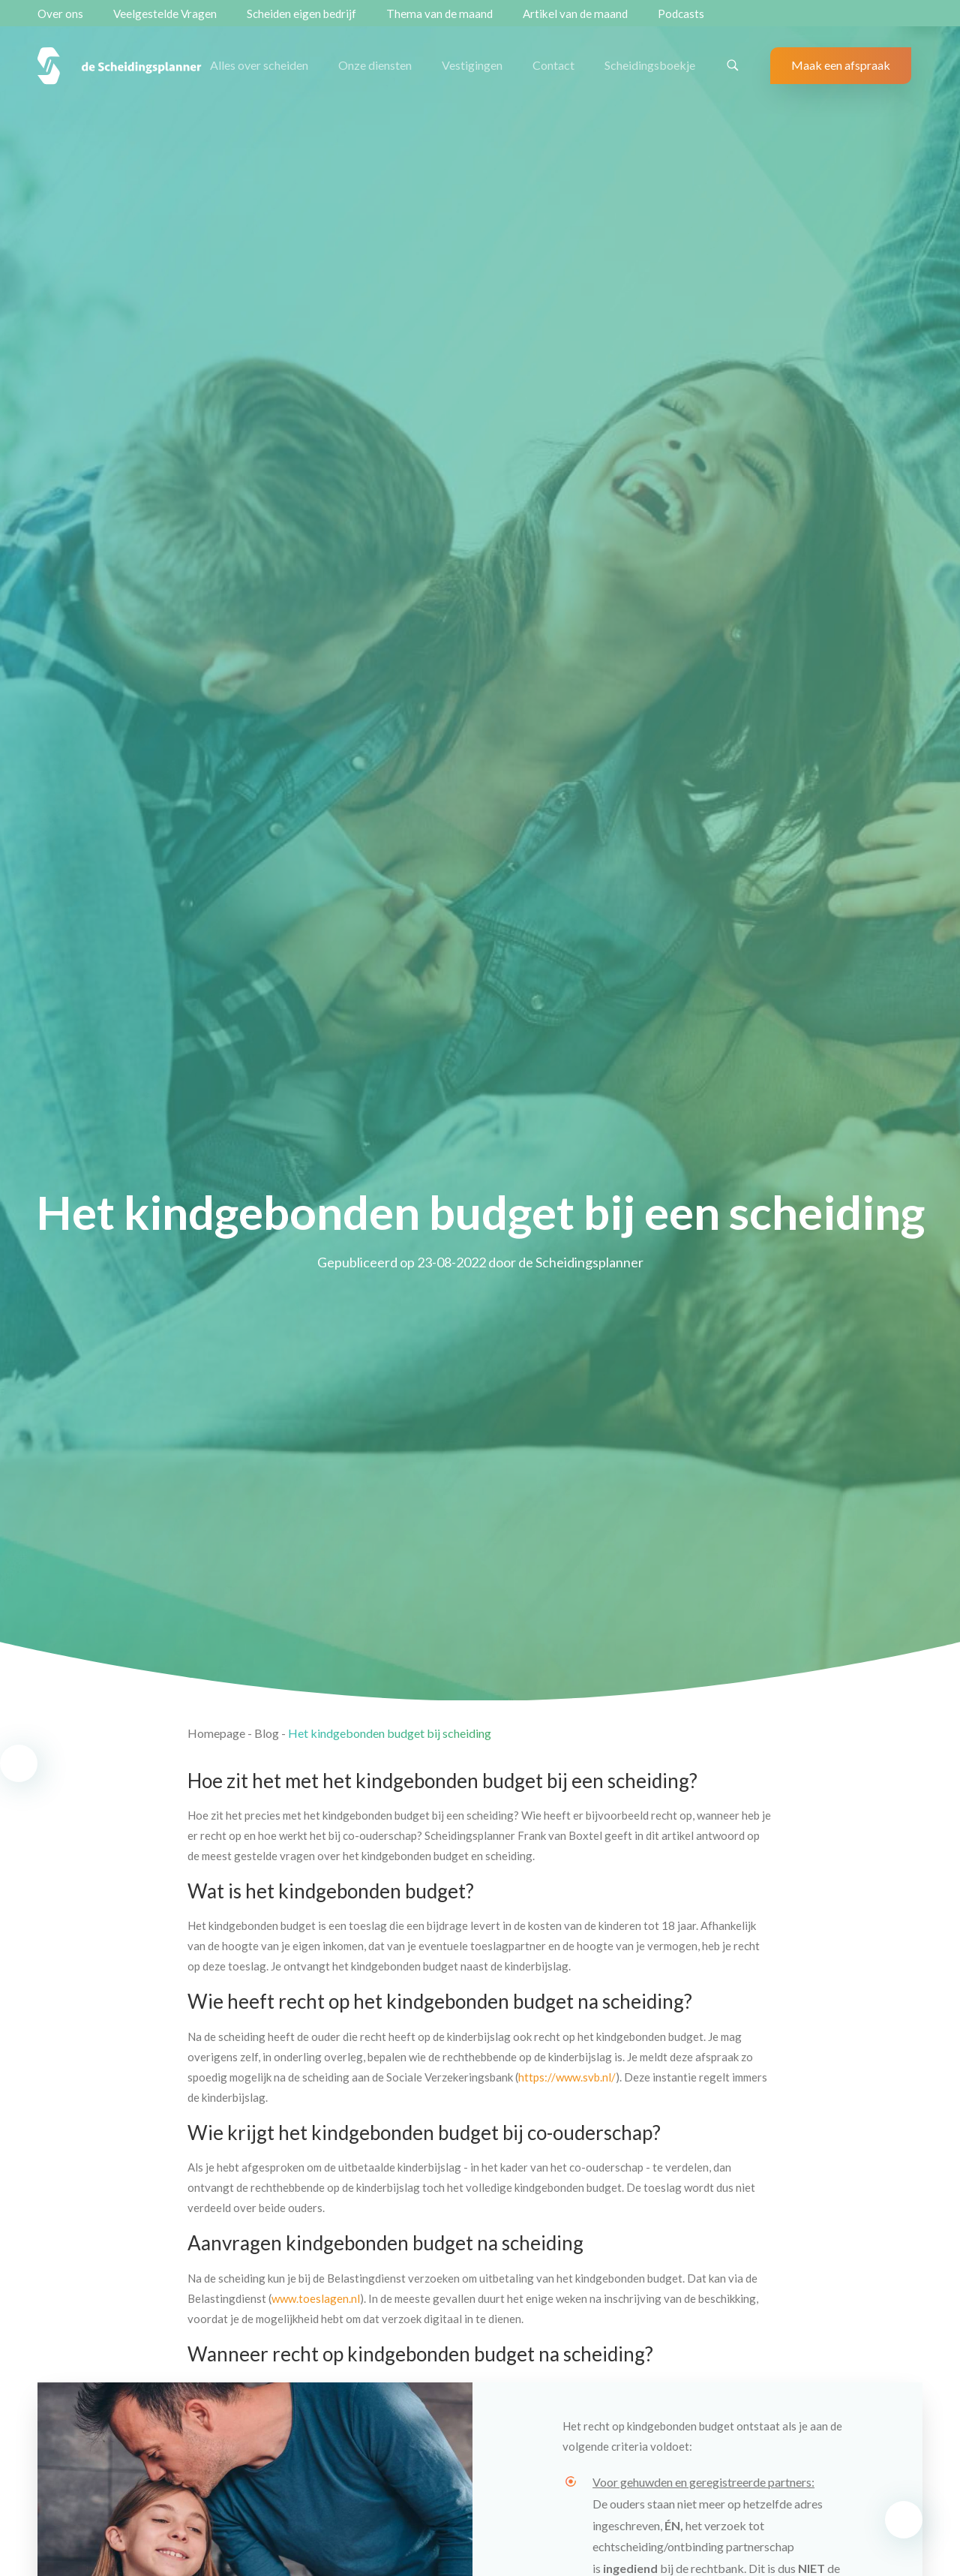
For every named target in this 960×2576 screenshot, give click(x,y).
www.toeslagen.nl (316, 2298)
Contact (553, 65)
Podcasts (681, 13)
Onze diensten (375, 65)
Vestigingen (472, 65)
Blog (266, 1733)
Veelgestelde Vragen (165, 13)
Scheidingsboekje (649, 65)
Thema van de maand (439, 13)
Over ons (60, 13)
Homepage (216, 1733)
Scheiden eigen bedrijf (301, 13)
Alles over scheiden (259, 65)
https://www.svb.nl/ (567, 2077)
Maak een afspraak (840, 65)
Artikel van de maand (575, 13)
